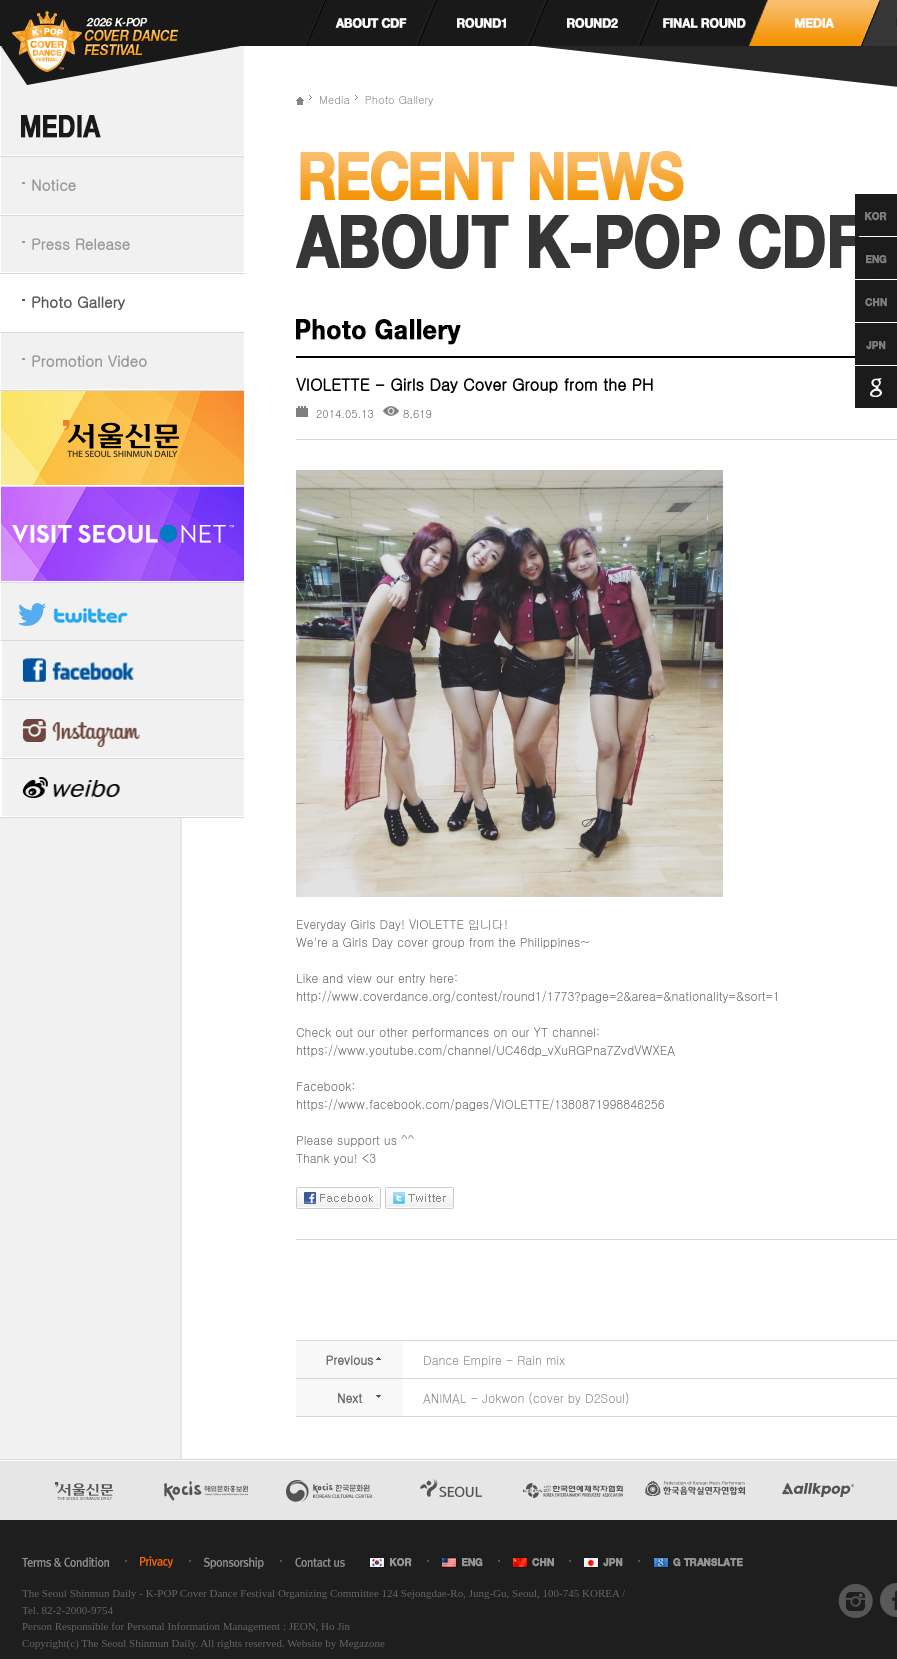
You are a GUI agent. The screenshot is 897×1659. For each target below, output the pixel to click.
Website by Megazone (335, 1643)
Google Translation (857, 387)
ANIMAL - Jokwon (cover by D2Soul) (526, 1397)
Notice (53, 184)
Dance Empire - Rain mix (494, 1359)
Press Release (80, 243)
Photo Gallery (78, 301)
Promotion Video (89, 360)
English (857, 258)
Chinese (857, 301)
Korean (857, 215)
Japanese (857, 344)
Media (334, 99)
